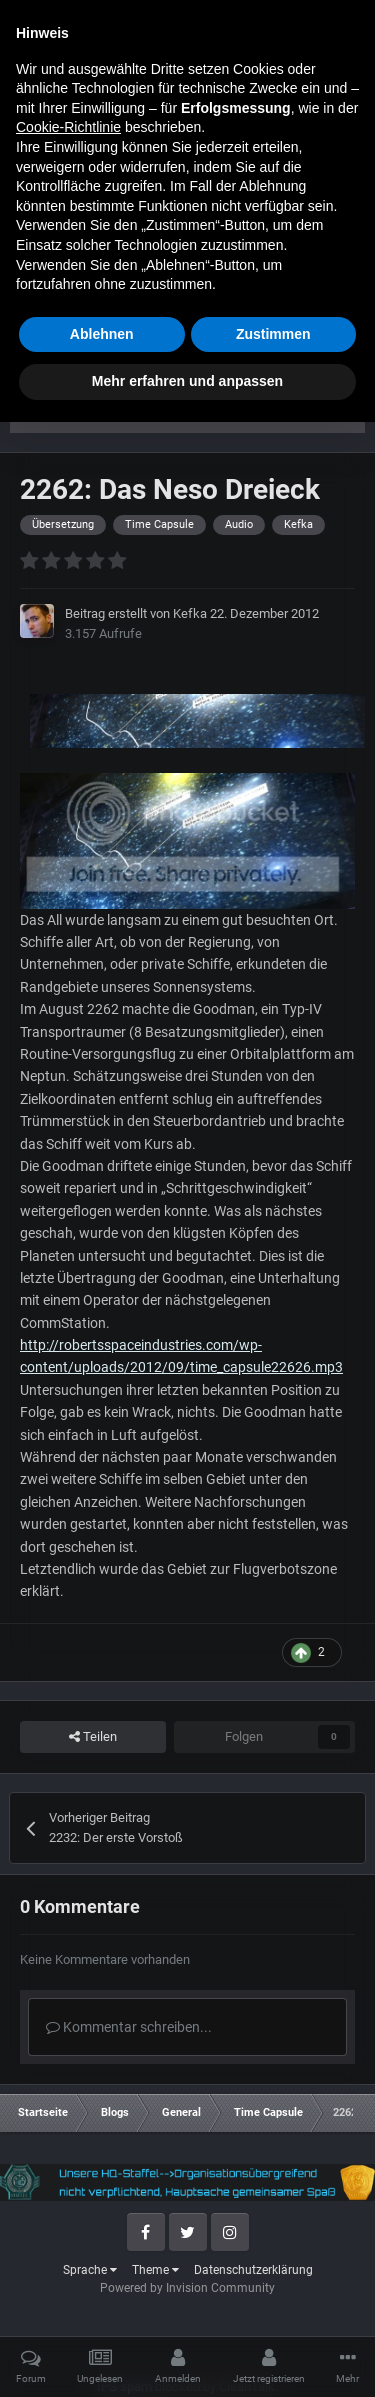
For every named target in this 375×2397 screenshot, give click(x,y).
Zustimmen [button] (273, 2309)
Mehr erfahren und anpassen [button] (187, 2356)
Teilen (93, 1737)
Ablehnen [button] (102, 2309)
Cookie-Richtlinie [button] (68, 2102)
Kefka (190, 613)
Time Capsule (94, 295)
